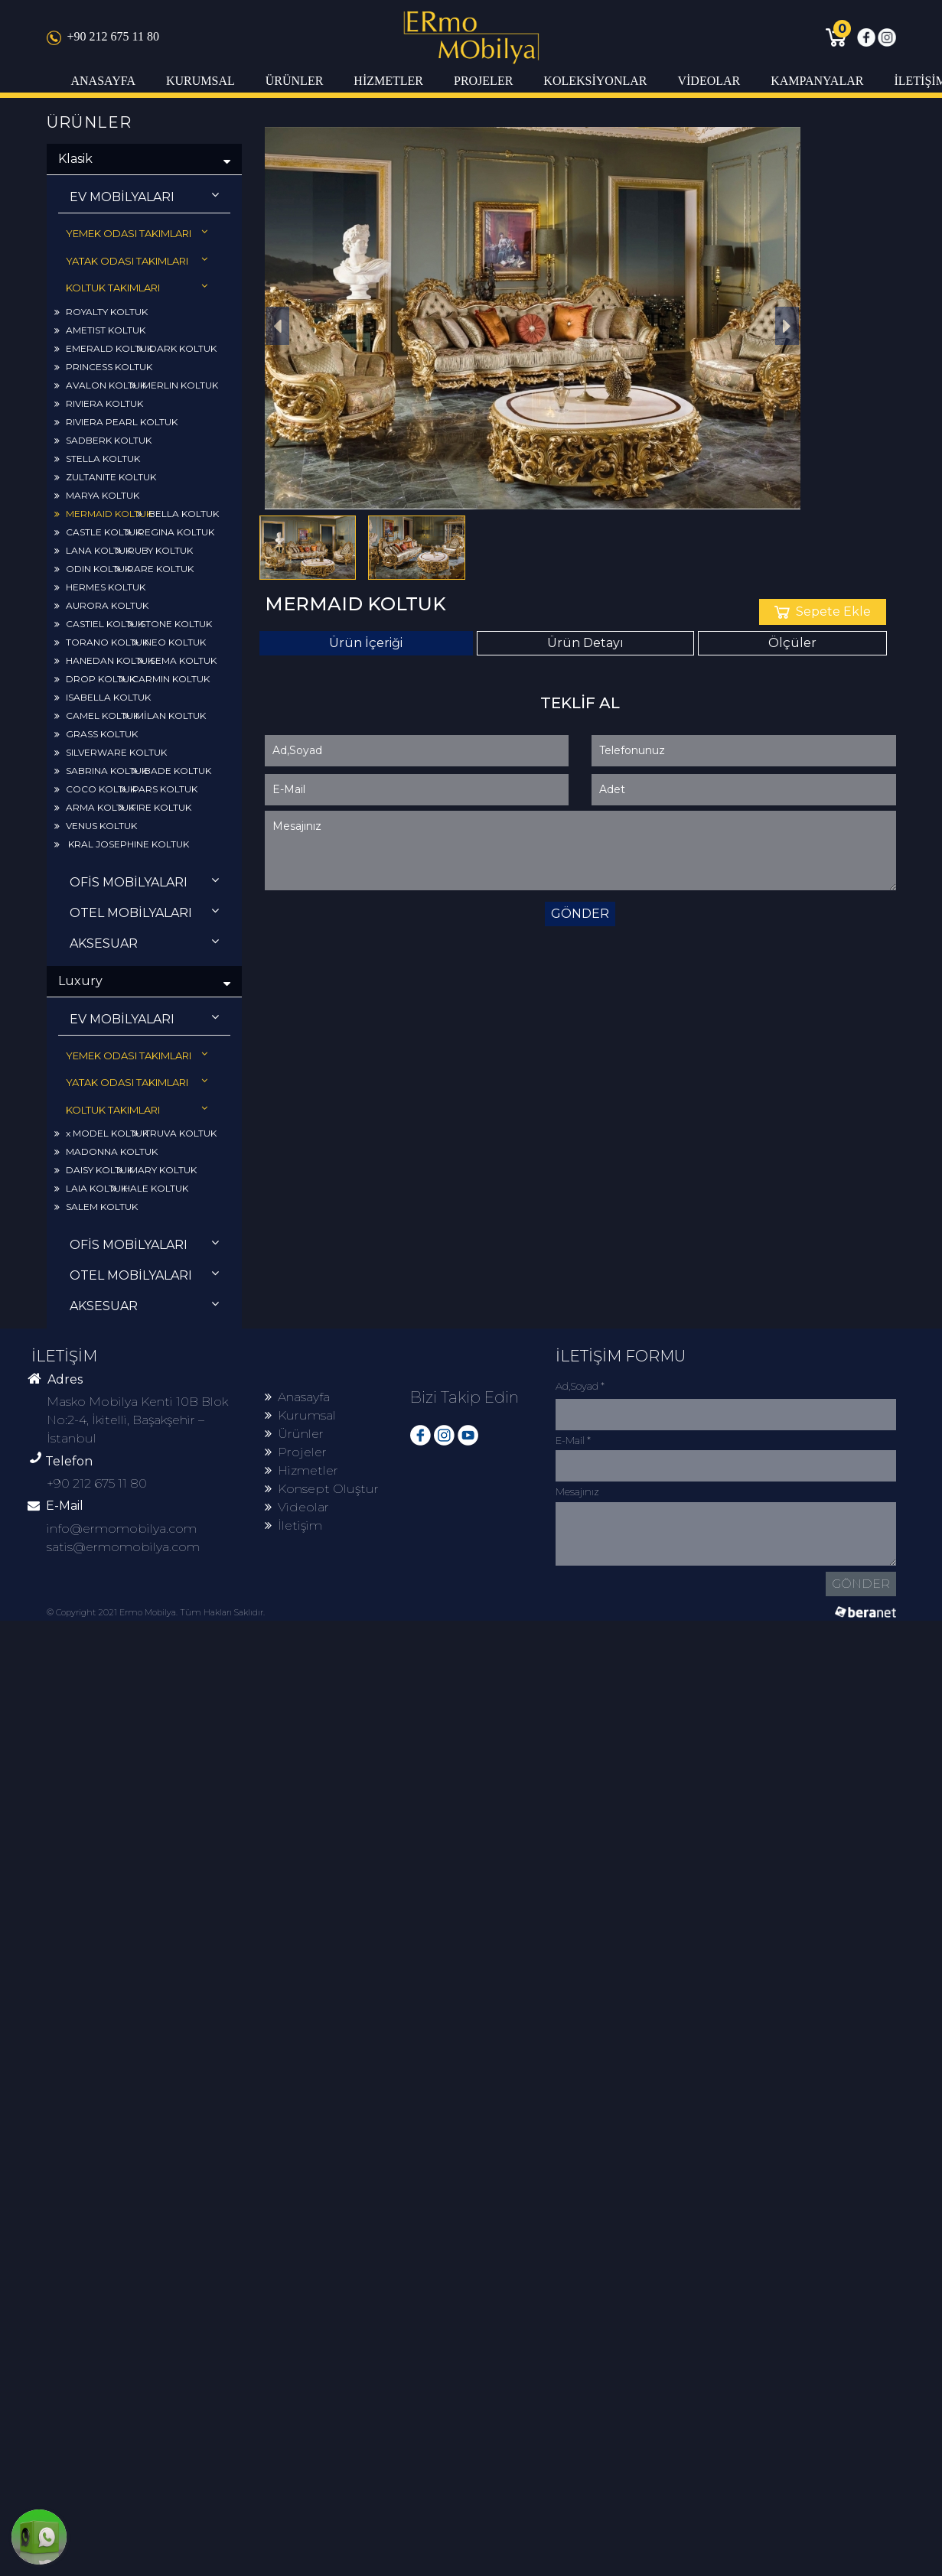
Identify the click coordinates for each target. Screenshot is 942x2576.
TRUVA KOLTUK (175, 1133)
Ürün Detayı (585, 643)
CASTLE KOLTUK (98, 532)
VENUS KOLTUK (95, 825)
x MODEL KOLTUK (101, 1133)
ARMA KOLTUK (94, 807)
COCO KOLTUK (95, 789)
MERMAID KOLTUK (103, 513)
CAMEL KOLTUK (96, 715)
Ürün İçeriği (366, 643)
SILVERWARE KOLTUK (110, 752)
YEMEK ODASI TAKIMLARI (136, 232)
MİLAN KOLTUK (165, 715)
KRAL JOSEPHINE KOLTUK (121, 844)
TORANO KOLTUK (101, 642)
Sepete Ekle (822, 611)
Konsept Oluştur (322, 1489)
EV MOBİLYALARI (144, 196)
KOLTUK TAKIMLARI (136, 287)
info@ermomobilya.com (122, 1528)
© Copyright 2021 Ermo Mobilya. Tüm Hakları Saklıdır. (156, 1612)
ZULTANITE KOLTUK (105, 477)
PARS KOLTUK (159, 789)
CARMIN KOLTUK (165, 679)
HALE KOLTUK (150, 1188)
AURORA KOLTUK (101, 605)
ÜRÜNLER (295, 80)
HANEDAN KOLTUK (104, 660)
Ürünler (294, 1433)
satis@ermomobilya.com (123, 1547)
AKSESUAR (144, 943)
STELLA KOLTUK (97, 458)
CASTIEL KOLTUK (99, 623)
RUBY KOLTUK (154, 550)
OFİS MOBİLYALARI (144, 881)
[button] (277, 325)
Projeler (296, 1452)
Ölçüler (792, 643)
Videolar (297, 1507)
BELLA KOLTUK (178, 513)
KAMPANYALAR (817, 80)
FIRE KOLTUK (155, 807)
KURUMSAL (200, 80)
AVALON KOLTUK (100, 385)
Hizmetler (301, 1470)
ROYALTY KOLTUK (101, 311)
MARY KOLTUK (157, 1170)
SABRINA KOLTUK (101, 770)
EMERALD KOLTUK (103, 348)
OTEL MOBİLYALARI (144, 912)
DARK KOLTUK (177, 348)
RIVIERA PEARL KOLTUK (116, 422)
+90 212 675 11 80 (103, 36)
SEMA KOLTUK (178, 660)
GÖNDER (580, 913)
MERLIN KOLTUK (174, 385)
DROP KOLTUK (94, 679)
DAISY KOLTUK (93, 1170)
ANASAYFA (103, 80)
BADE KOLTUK (171, 770)
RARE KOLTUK (155, 568)
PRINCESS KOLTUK (103, 366)
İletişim (293, 1525)
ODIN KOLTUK (92, 568)
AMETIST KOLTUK (99, 330)
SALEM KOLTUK (96, 1206)
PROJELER (483, 80)
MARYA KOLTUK (96, 495)
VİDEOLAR (708, 80)
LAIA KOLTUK (90, 1188)
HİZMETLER (388, 80)
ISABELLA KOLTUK (102, 697)
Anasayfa (297, 1397)
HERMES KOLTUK (99, 587)
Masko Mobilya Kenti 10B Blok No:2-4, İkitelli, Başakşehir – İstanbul (137, 1420)
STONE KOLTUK (170, 623)
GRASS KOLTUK (96, 734)
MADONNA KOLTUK (106, 1151)
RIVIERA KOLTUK (98, 403)
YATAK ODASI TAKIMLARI (136, 260)
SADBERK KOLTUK (103, 440)
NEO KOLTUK (169, 642)
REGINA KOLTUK (170, 532)
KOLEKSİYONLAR (595, 80)
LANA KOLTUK (93, 550)
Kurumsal (300, 1415)
